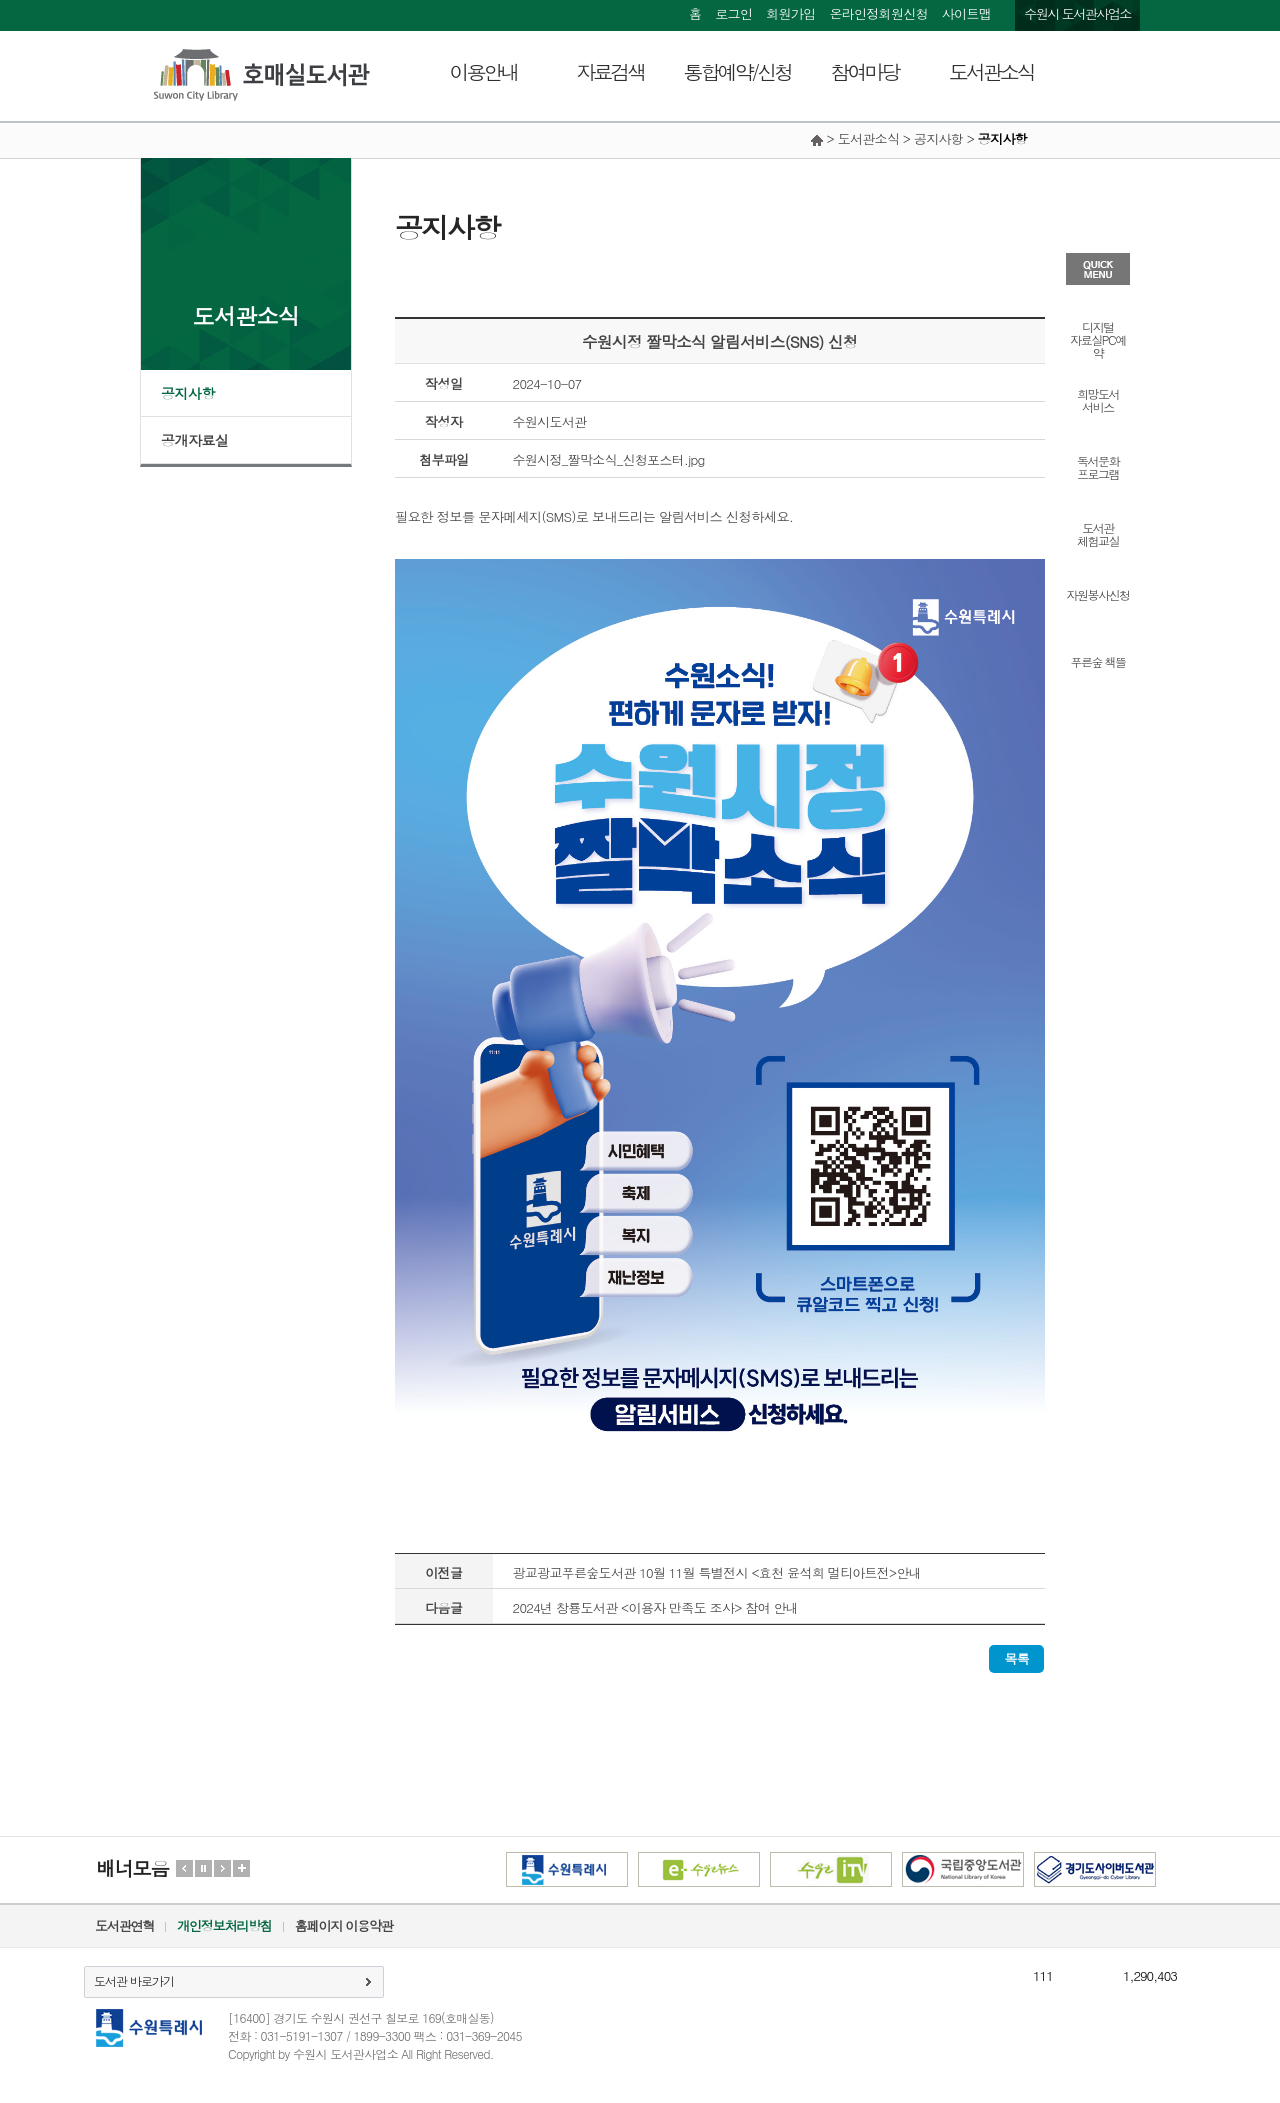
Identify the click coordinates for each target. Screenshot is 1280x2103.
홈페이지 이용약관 (344, 1925)
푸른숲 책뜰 (1097, 660)
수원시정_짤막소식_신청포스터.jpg (609, 459)
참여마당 (865, 71)
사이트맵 (966, 13)
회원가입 (790, 13)
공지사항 (188, 393)
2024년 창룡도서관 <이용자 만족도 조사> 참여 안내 (656, 1607)
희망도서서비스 (1098, 399)
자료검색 (611, 71)
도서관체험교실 (1098, 533)
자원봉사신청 (1098, 593)
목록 (1016, 1658)
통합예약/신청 (737, 71)
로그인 (733, 13)
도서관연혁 (124, 1925)
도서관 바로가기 (134, 1980)
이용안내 (484, 71)
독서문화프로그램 (1098, 466)
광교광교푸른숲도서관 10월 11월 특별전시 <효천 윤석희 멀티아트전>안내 (717, 1572)
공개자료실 (195, 440)
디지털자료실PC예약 (1097, 338)
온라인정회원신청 (878, 13)
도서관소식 (991, 71)
